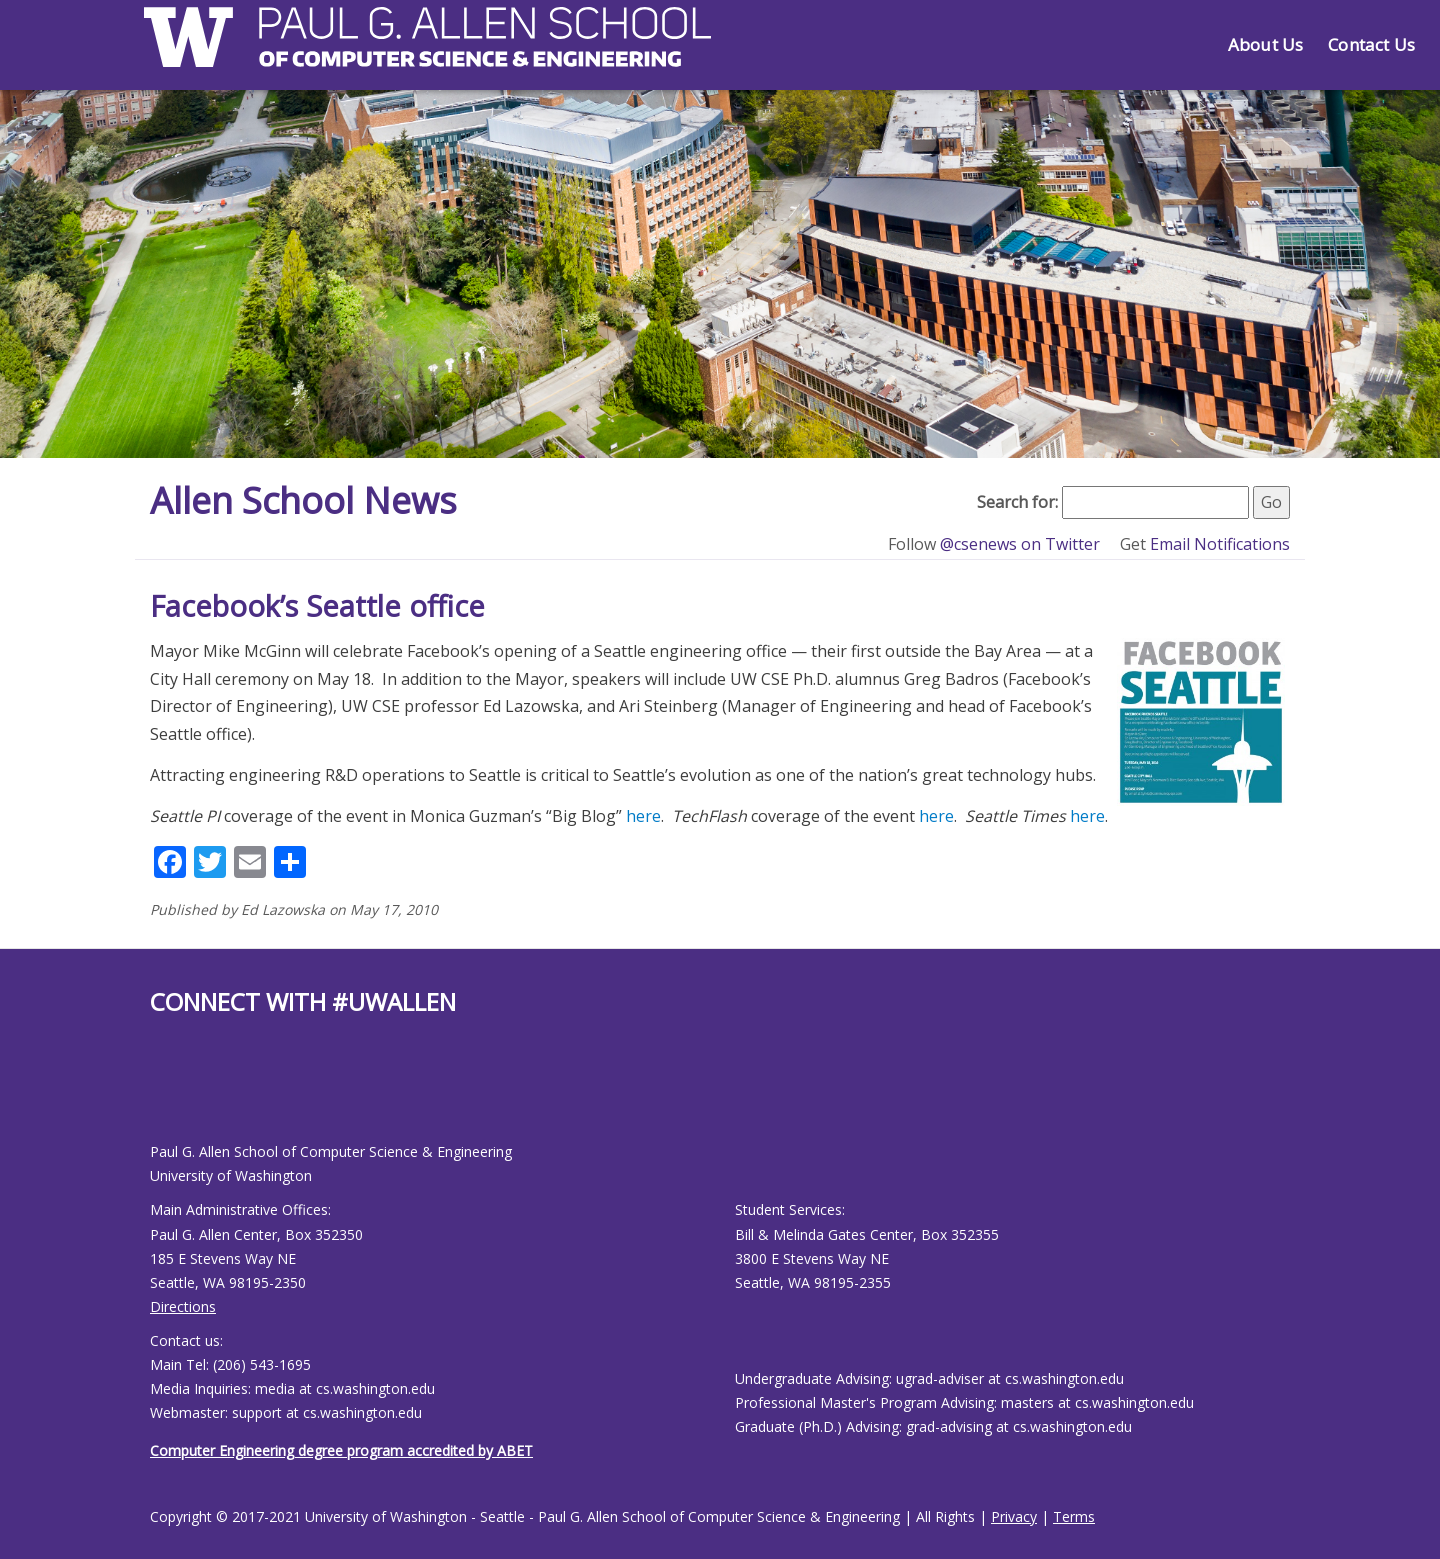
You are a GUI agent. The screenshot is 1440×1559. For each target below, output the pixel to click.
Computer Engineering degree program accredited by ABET (341, 1450)
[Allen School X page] (165, 1094)
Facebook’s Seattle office (317, 605)
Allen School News (303, 500)
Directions (183, 1306)
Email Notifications (1220, 544)
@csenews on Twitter (1022, 544)
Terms (1074, 1516)
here (643, 816)
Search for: (1017, 502)
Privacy (1014, 1516)
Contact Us (1371, 44)
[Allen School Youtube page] (175, 1094)
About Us (1265, 44)
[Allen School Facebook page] (155, 1094)
